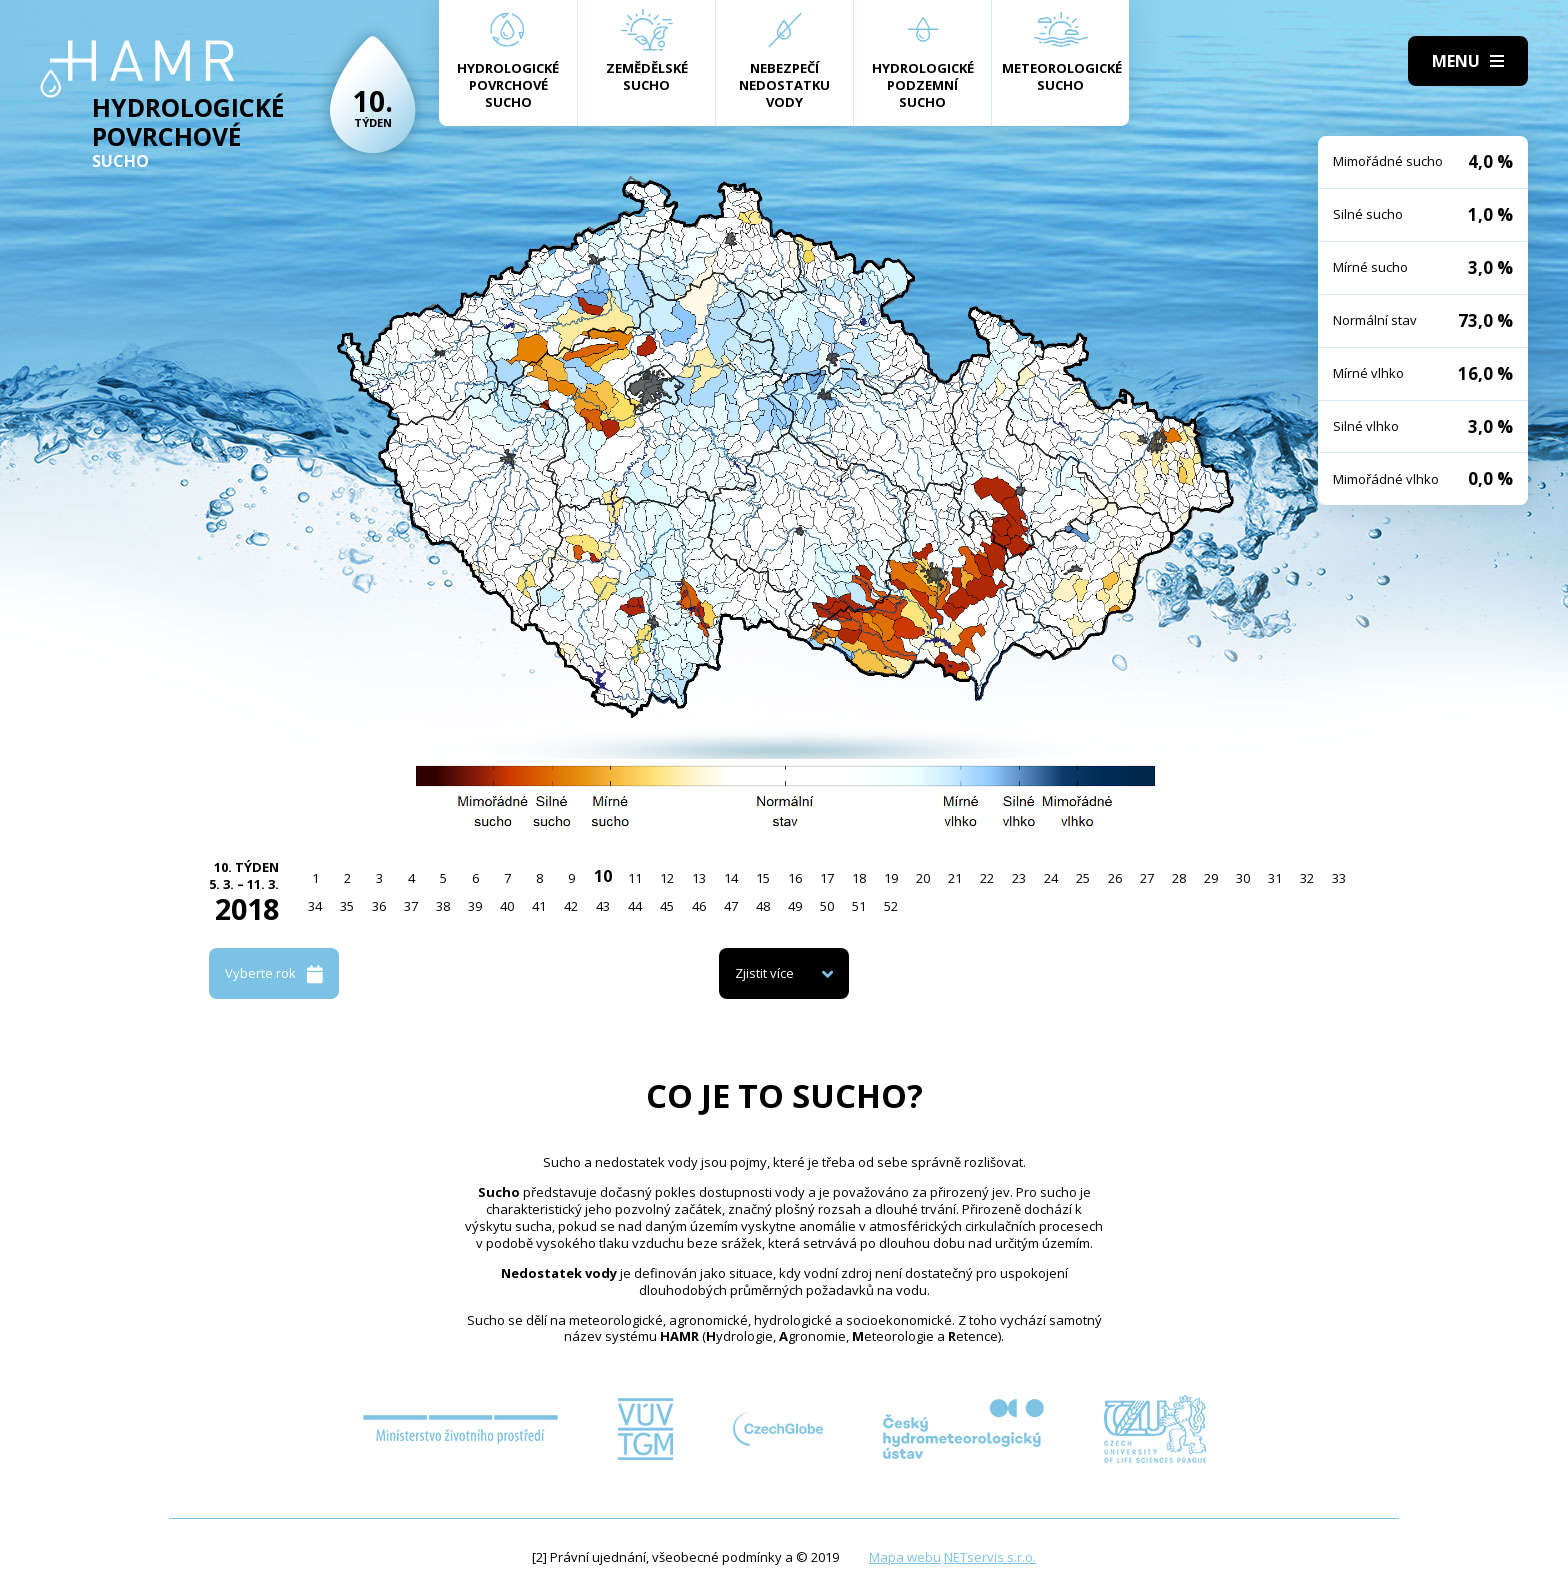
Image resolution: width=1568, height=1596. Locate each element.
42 (571, 906)
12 (667, 878)
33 (1339, 878)
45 (667, 906)
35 (347, 906)
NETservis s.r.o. (990, 1557)
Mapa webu (905, 1557)
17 (827, 878)
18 (859, 878)
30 (1243, 878)
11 (635, 878)
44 (635, 906)
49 (795, 906)
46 (699, 906)
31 (1275, 878)
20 (923, 878)
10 (603, 876)
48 (763, 906)
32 (1307, 878)
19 (891, 878)
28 (1179, 878)
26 (1115, 878)
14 (731, 878)
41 (539, 906)
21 (955, 878)
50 (827, 906)
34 (315, 906)
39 (475, 906)
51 (859, 906)
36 (379, 906)
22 (987, 878)
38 (443, 906)
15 (763, 878)
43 (603, 906)
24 (1051, 878)
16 (795, 878)
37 (411, 906)
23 (1019, 878)
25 (1083, 878)
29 (1211, 878)
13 (699, 878)
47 (731, 906)
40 (507, 906)
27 (1147, 878)
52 (891, 906)
